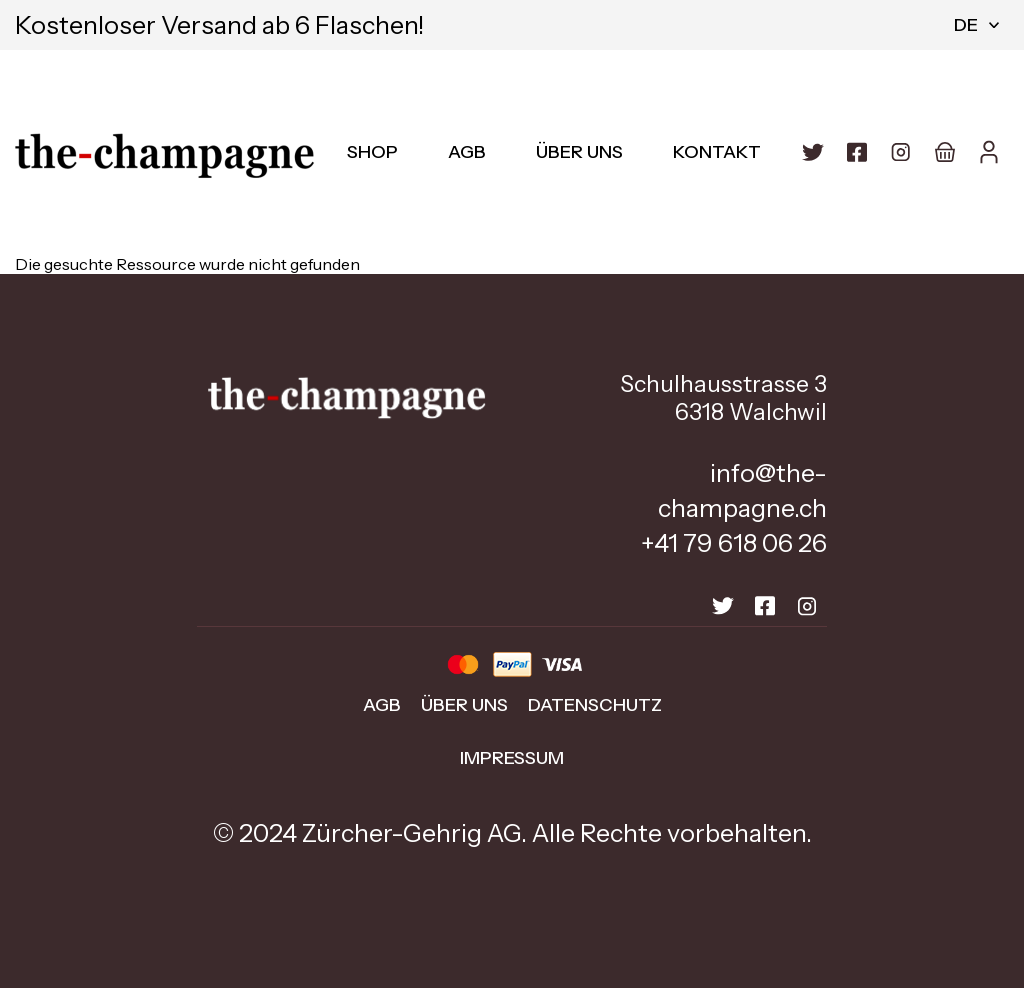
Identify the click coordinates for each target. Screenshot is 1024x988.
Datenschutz (595, 705)
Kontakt (717, 152)
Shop (372, 152)
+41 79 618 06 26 (734, 543)
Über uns (579, 152)
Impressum (512, 758)
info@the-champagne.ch (742, 490)
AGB (467, 152)
